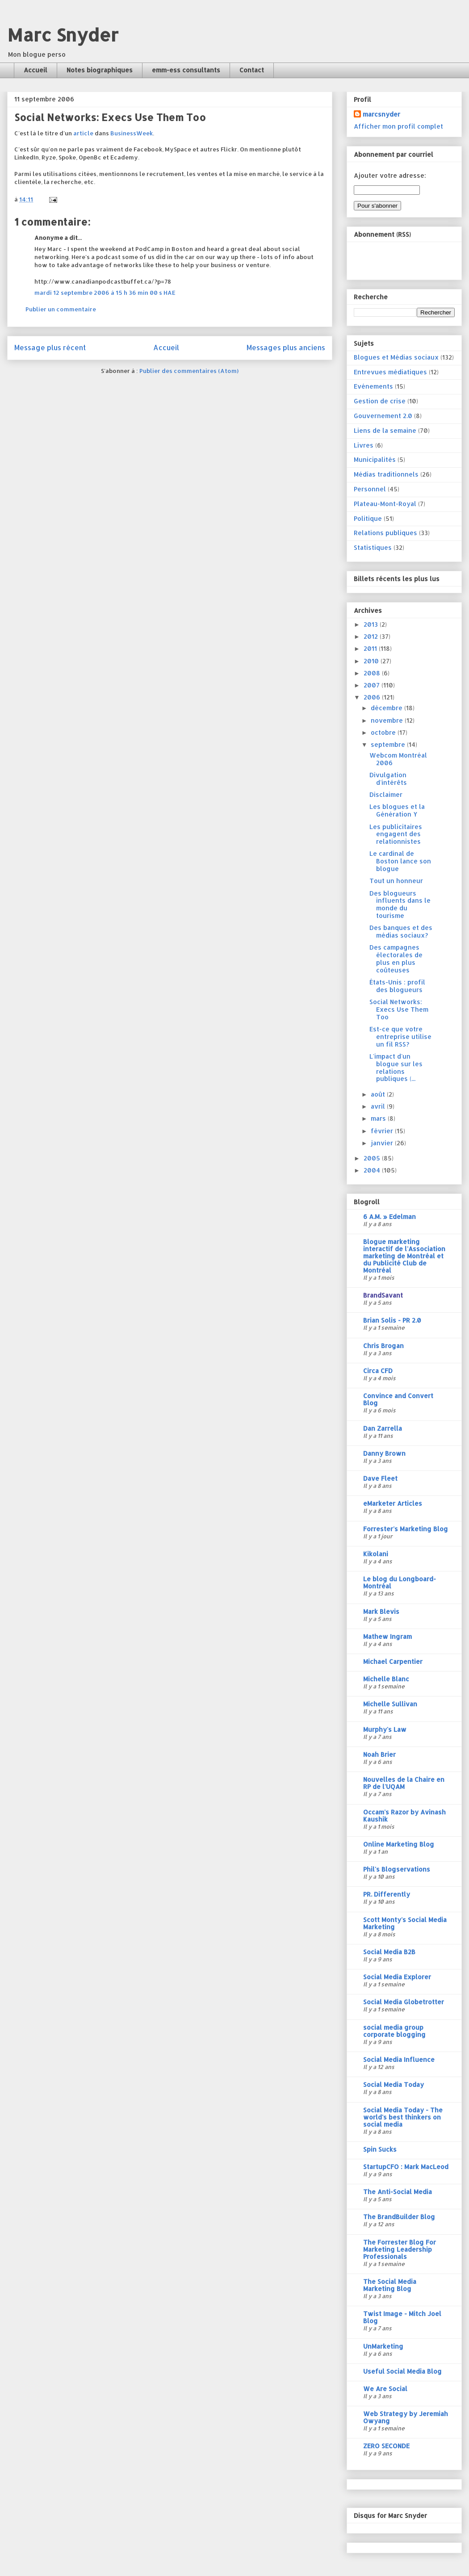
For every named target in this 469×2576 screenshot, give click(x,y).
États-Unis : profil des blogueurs (397, 985)
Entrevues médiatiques (390, 372)
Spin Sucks (380, 2149)
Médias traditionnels (386, 474)
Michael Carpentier (393, 1661)
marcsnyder (381, 114)
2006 (373, 697)
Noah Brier (379, 1754)
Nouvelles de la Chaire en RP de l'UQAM (403, 1783)
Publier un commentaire (60, 309)
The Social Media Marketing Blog (389, 2285)
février (383, 1131)
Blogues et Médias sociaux (396, 357)
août (379, 1094)
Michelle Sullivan (390, 1704)
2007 (372, 685)
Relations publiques (385, 532)
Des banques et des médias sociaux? (400, 931)
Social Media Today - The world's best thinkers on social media (403, 2117)
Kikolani (375, 1554)
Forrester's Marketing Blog (405, 1529)
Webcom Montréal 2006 (398, 759)
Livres (363, 445)
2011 (371, 648)
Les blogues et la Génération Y (397, 810)
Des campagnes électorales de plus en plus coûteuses (396, 958)
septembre (389, 744)
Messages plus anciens (286, 347)
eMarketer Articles (392, 1503)
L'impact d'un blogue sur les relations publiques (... (396, 1067)
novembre (388, 720)
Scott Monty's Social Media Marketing (405, 1923)
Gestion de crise (380, 401)
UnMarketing (383, 2346)
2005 (373, 1158)
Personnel (370, 489)
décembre (387, 708)
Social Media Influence (399, 2059)
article (83, 133)
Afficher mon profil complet (398, 126)
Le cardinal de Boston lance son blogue (400, 861)
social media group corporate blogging (394, 2030)
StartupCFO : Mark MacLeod (405, 2166)
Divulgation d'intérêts (388, 778)
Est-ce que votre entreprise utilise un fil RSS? (400, 1036)
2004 (373, 1170)
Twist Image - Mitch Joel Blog (402, 2317)
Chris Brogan (383, 1345)
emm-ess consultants (186, 70)
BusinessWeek (131, 133)
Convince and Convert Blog (398, 1399)
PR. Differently (386, 1894)
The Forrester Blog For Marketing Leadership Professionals (399, 2249)
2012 (372, 636)
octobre (384, 732)
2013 (372, 624)
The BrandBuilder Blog (399, 2216)
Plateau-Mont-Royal (385, 503)
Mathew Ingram (387, 1636)
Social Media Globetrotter (403, 2002)
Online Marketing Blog (398, 1844)
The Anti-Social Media (397, 2191)
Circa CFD (378, 1370)
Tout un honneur (396, 880)
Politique (368, 518)
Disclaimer (385, 794)
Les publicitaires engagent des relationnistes (395, 834)
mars (379, 1118)
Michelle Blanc (386, 1679)
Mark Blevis (381, 1611)
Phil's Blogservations (396, 1869)
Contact (251, 70)
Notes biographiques (100, 70)
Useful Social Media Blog (402, 2371)
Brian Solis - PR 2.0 (392, 1320)
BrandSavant (383, 1295)
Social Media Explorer (397, 1977)
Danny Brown (384, 1453)
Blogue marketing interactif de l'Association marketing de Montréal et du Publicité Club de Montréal (404, 1256)
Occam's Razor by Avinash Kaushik (404, 1815)
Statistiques (373, 547)
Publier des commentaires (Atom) (189, 370)
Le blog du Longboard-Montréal (399, 1582)
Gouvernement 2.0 (383, 415)
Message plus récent (50, 347)
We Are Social (385, 2388)
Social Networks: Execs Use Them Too (398, 1009)
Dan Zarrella (382, 1428)
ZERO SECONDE (386, 2446)
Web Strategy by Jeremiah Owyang (405, 2417)
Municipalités (375, 459)
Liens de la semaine (385, 430)
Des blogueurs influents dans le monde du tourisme (400, 904)
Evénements (373, 386)
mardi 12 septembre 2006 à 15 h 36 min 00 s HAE (105, 292)
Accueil (35, 70)
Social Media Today (393, 2084)
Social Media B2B (389, 1952)
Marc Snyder (62, 34)
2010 (372, 661)
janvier (383, 1143)
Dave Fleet (380, 1478)
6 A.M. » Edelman (389, 1216)
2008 (373, 673)
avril (379, 1106)
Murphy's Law (384, 1729)
